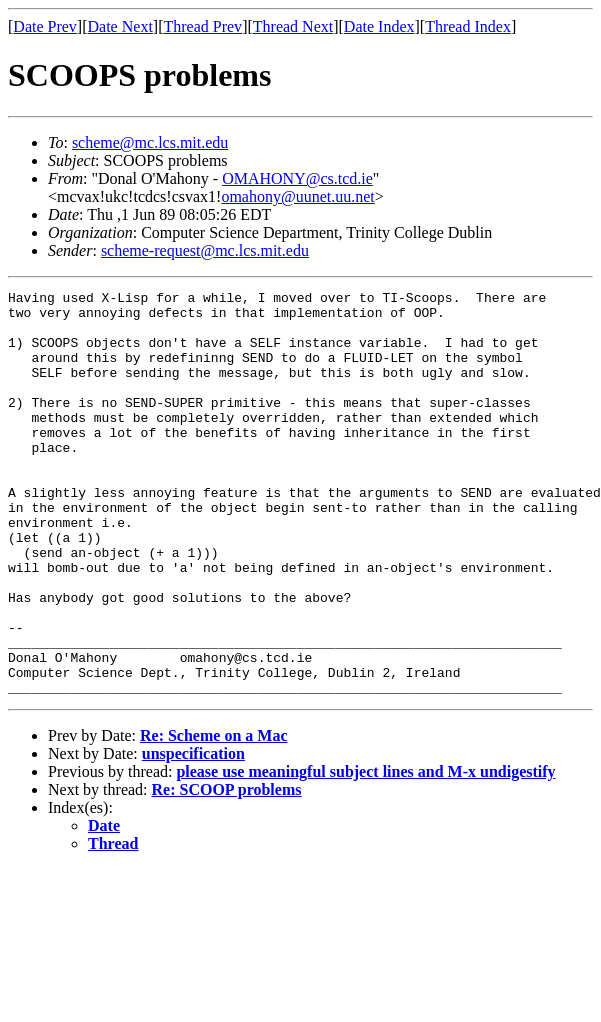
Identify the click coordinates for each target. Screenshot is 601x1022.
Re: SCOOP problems (227, 870)
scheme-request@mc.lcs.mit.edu (205, 250)
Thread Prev (202, 26)
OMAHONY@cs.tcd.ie (297, 178)
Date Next (120, 26)
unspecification (193, 834)
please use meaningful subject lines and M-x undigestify (365, 852)
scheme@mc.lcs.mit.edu (150, 142)
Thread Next (293, 26)
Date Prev (45, 26)
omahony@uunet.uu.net (297, 196)
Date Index (379, 26)
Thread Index (468, 26)
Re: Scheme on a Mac (214, 816)
